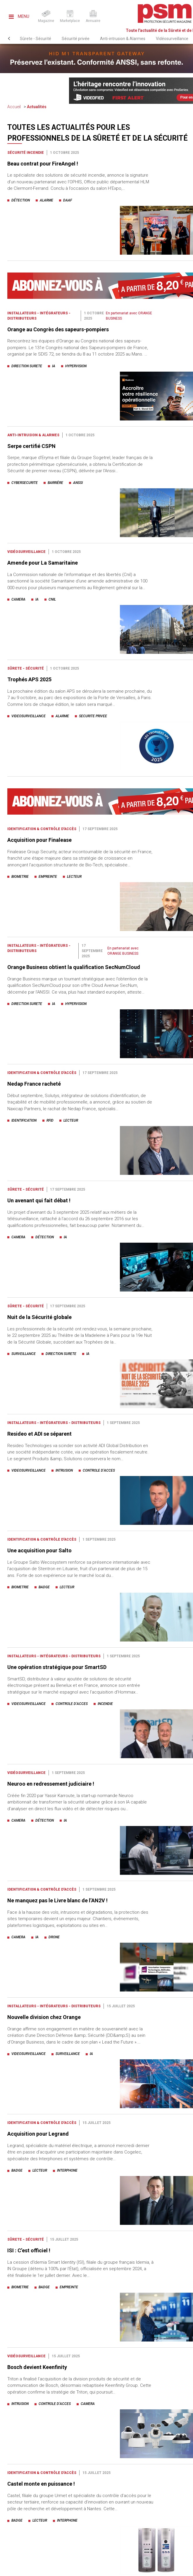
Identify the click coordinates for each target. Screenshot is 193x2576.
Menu (19, 16)
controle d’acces (99, 1470)
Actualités (36, 106)
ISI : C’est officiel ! (28, 2250)
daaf (67, 200)
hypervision (76, 366)
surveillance (23, 1354)
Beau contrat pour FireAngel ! (42, 164)
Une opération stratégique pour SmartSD (56, 1667)
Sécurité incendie (25, 153)
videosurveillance (28, 716)
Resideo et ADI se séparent (39, 1434)
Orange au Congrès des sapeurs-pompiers (58, 329)
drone (54, 1937)
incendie (105, 1704)
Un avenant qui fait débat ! (38, 1200)
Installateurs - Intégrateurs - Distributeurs (54, 1423)
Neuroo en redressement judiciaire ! (50, 1784)
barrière (55, 483)
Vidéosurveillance (172, 38)
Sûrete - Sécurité (35, 38)
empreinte (48, 877)
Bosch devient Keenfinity (37, 2367)
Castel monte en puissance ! (41, 2484)
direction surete (26, 366)
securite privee (93, 716)
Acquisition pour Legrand (38, 2134)
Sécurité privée (75, 38)
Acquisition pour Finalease (39, 840)
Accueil (14, 106)
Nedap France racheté (34, 1084)
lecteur (74, 877)
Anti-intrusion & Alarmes (122, 38)
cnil (52, 599)
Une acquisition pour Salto (39, 1550)
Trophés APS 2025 (29, 679)
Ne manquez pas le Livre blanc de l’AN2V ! (57, 1900)
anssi (78, 483)
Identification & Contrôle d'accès (41, 829)
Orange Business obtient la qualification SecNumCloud (73, 967)
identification (24, 1120)
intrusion (64, 1470)
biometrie (20, 877)
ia (53, 366)
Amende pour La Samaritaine (42, 563)
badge (44, 1587)
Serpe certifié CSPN (31, 446)
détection (20, 200)
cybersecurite (24, 483)
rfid (50, 1120)
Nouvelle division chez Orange (44, 2017)
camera (18, 599)
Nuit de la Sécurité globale (39, 1317)
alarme (46, 200)
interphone (67, 2170)
